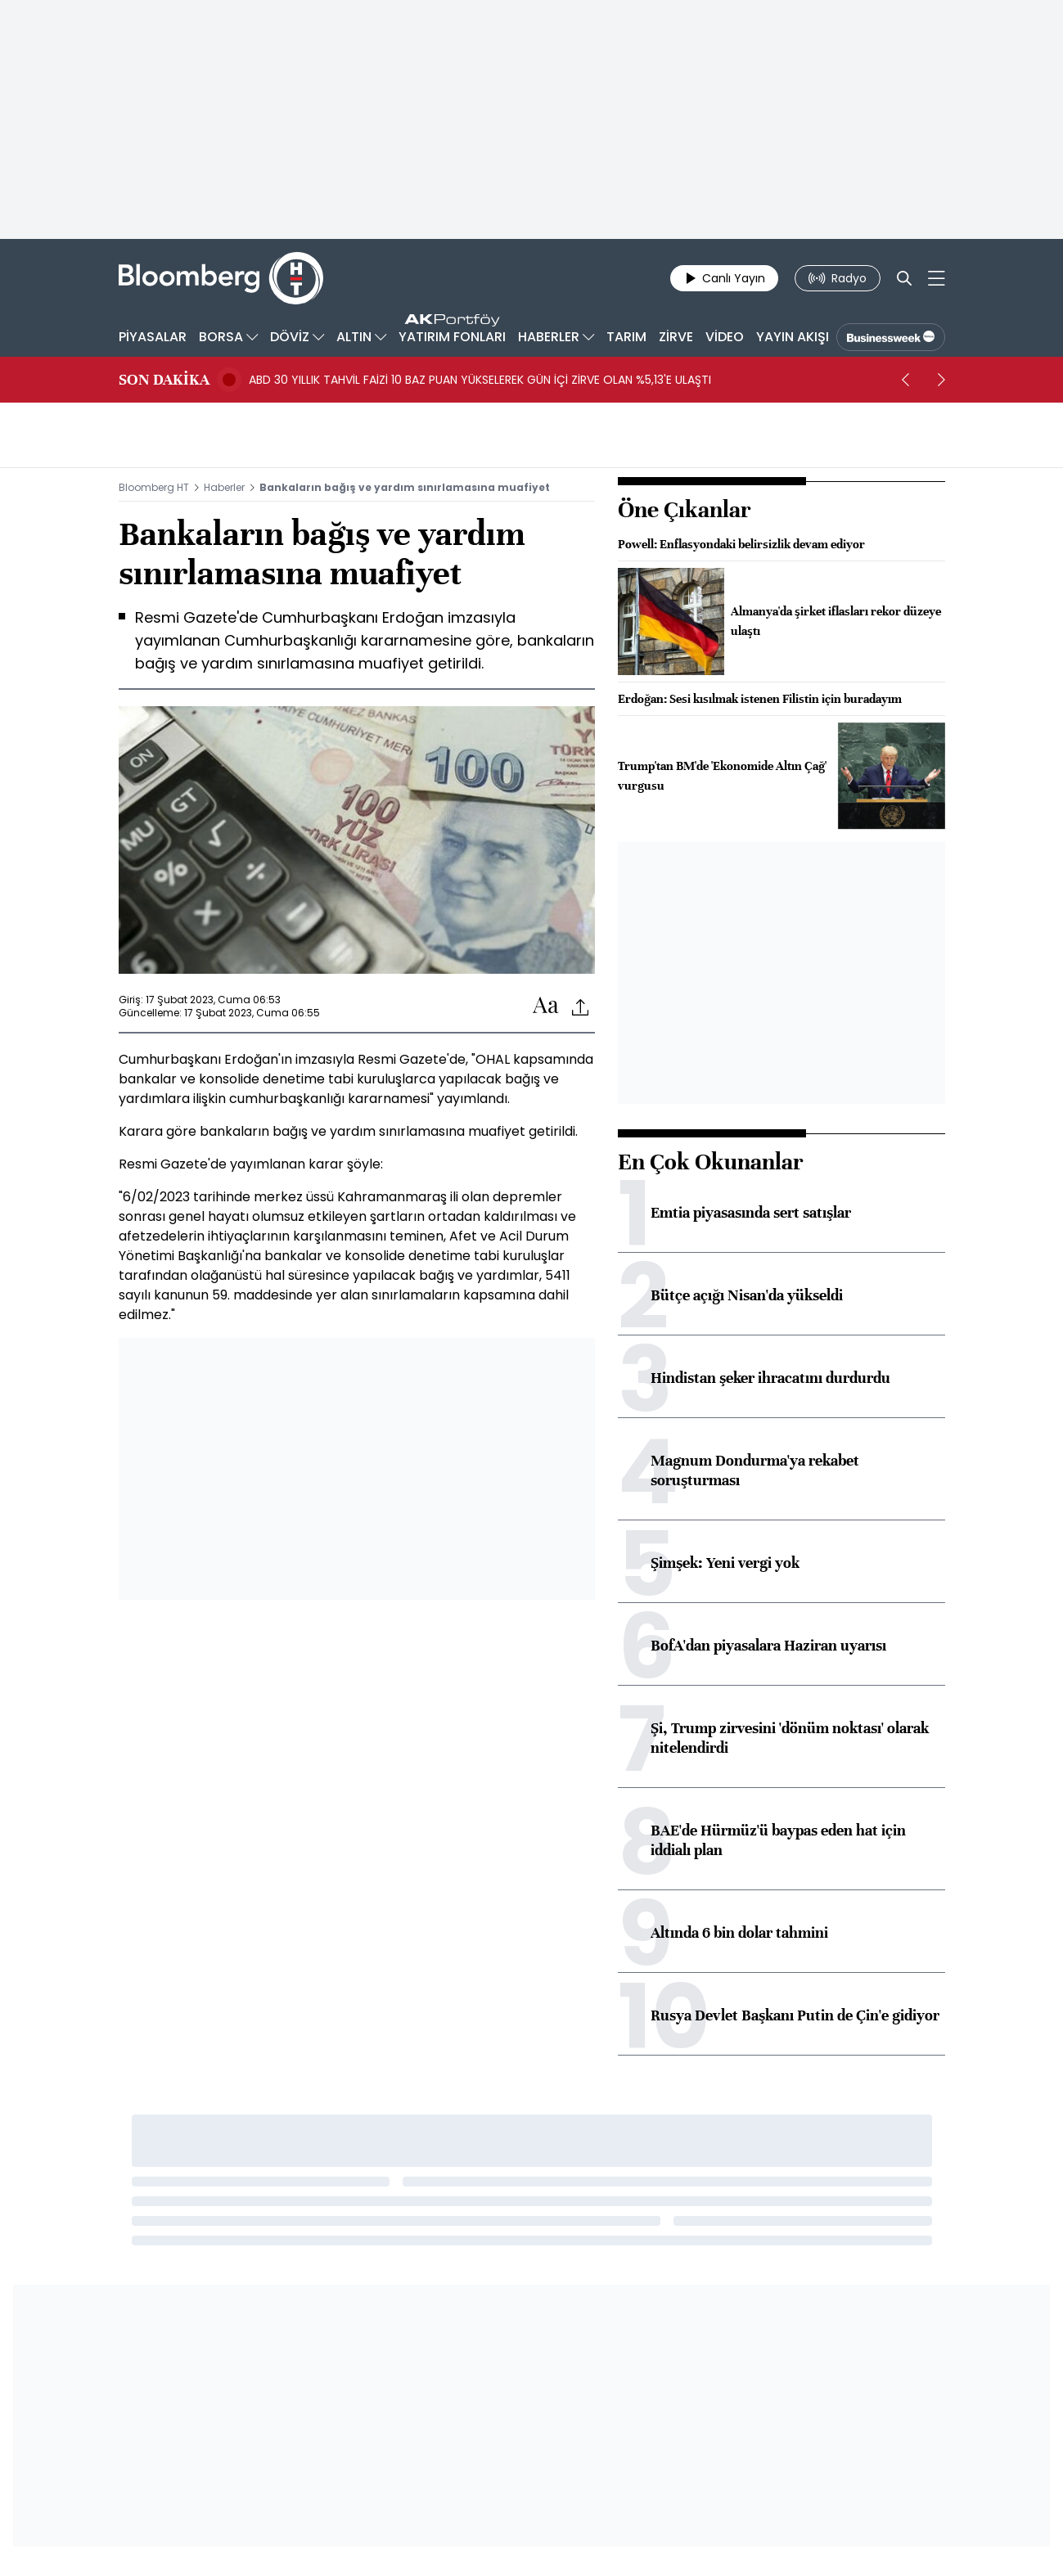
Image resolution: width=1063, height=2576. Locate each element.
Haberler (224, 487)
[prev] (906, 380)
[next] (942, 380)
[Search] (904, 278)
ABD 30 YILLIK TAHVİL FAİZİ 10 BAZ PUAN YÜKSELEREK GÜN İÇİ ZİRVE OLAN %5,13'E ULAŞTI (480, 380)
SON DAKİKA (164, 380)
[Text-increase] (546, 1006)
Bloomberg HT (154, 487)
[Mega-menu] (936, 278)
